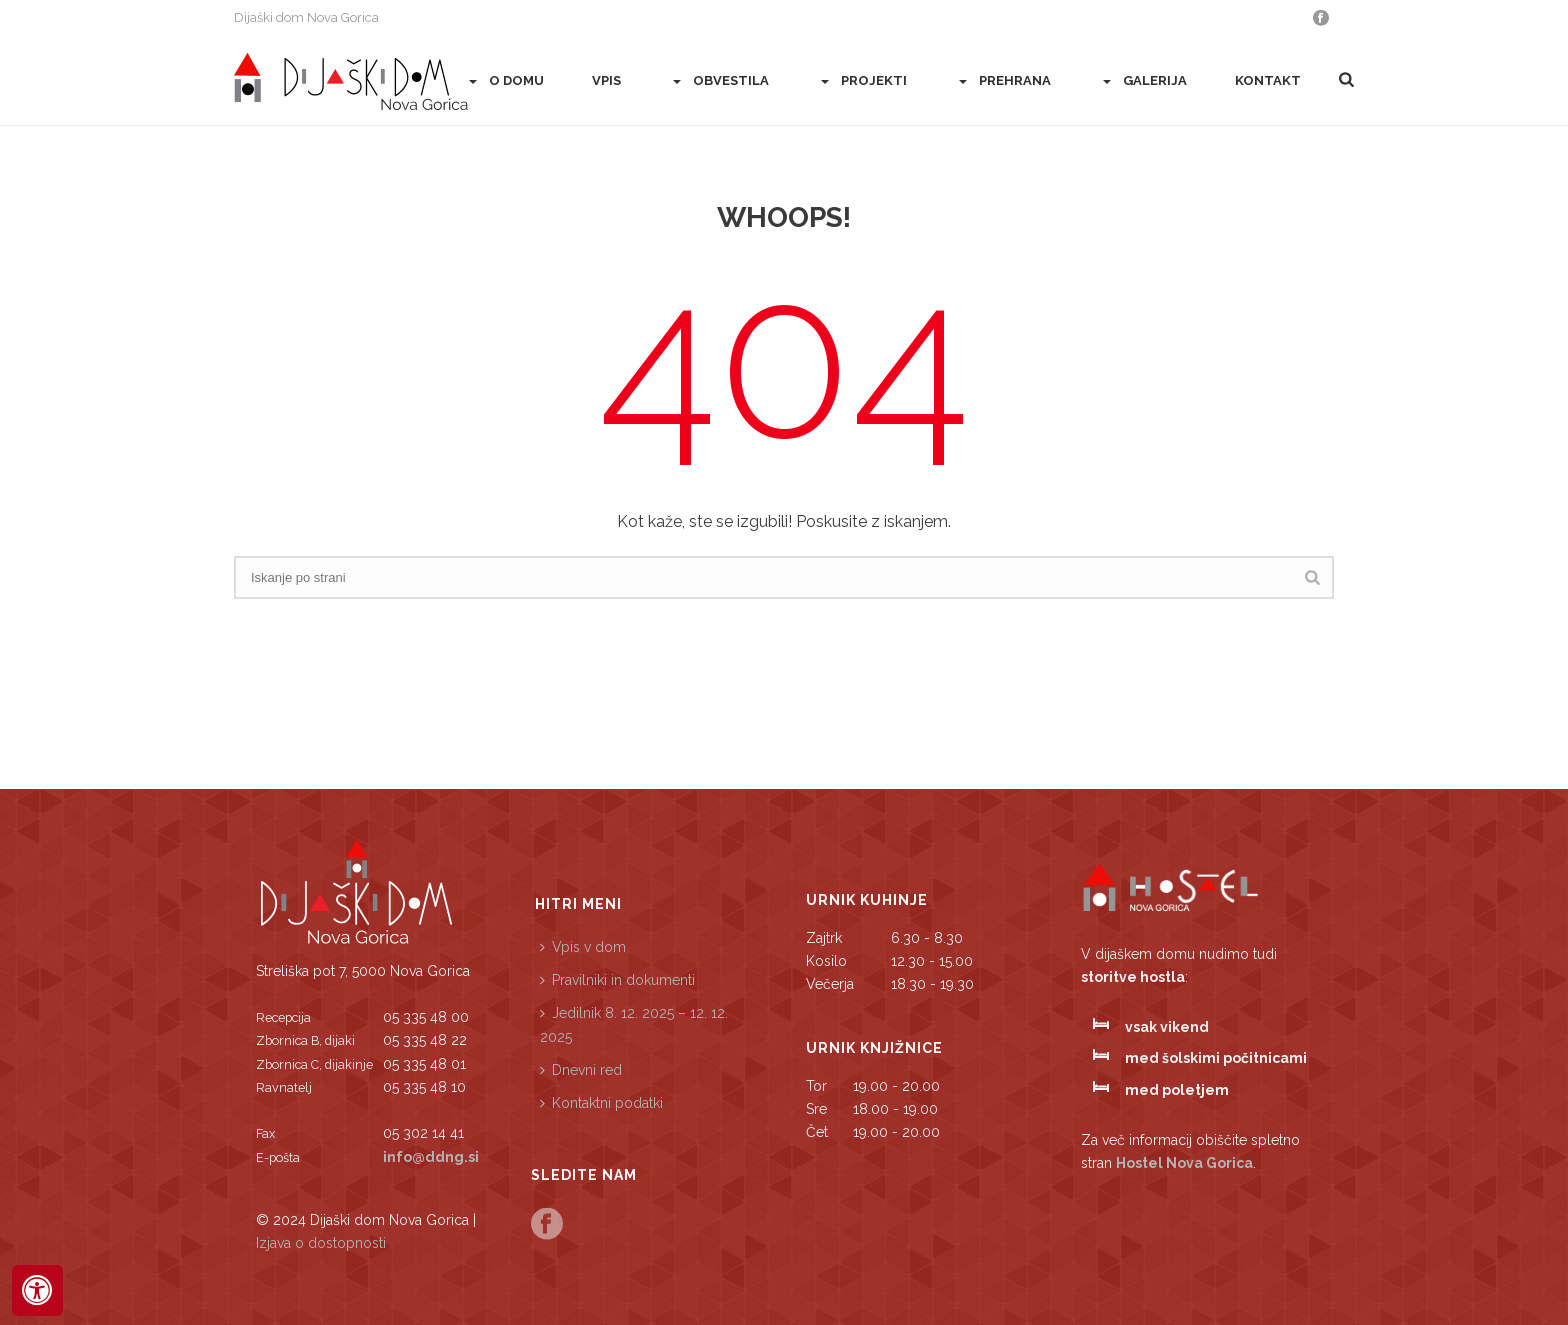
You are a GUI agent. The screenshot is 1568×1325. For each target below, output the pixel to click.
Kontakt (1268, 80)
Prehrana (1003, 81)
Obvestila (719, 81)
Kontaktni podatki (601, 1103)
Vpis (606, 80)
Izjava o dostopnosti (321, 1243)
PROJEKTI (862, 81)
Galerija (1143, 81)
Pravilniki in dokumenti (617, 980)
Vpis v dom (583, 947)
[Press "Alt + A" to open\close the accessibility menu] (37, 1290)
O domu (504, 81)
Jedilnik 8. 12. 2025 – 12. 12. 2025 (634, 1024)
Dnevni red (581, 1070)
